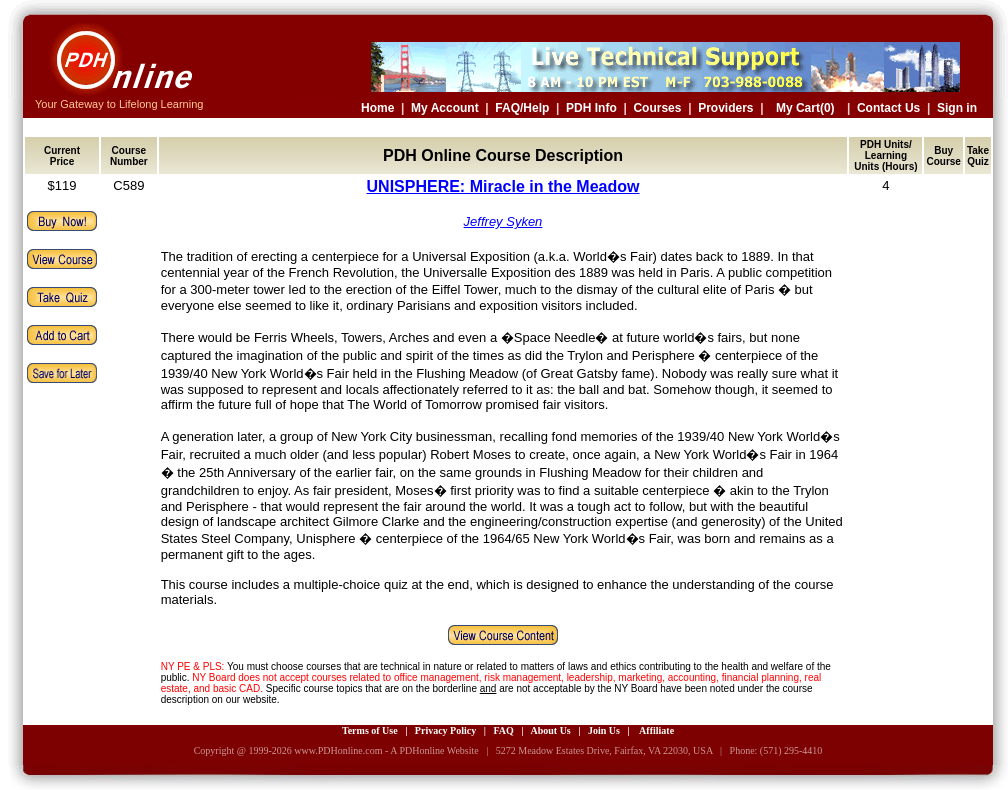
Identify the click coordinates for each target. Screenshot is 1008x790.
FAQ (503, 730)
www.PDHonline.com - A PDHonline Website (386, 750)
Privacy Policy (445, 730)
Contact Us (888, 108)
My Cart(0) (805, 108)
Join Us (604, 730)
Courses (657, 108)
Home (377, 108)
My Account (445, 108)
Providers (725, 108)
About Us (550, 730)
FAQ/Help (522, 108)
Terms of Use (370, 730)
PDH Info (591, 108)
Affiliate (656, 730)
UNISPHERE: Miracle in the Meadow (503, 186)
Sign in (957, 108)
